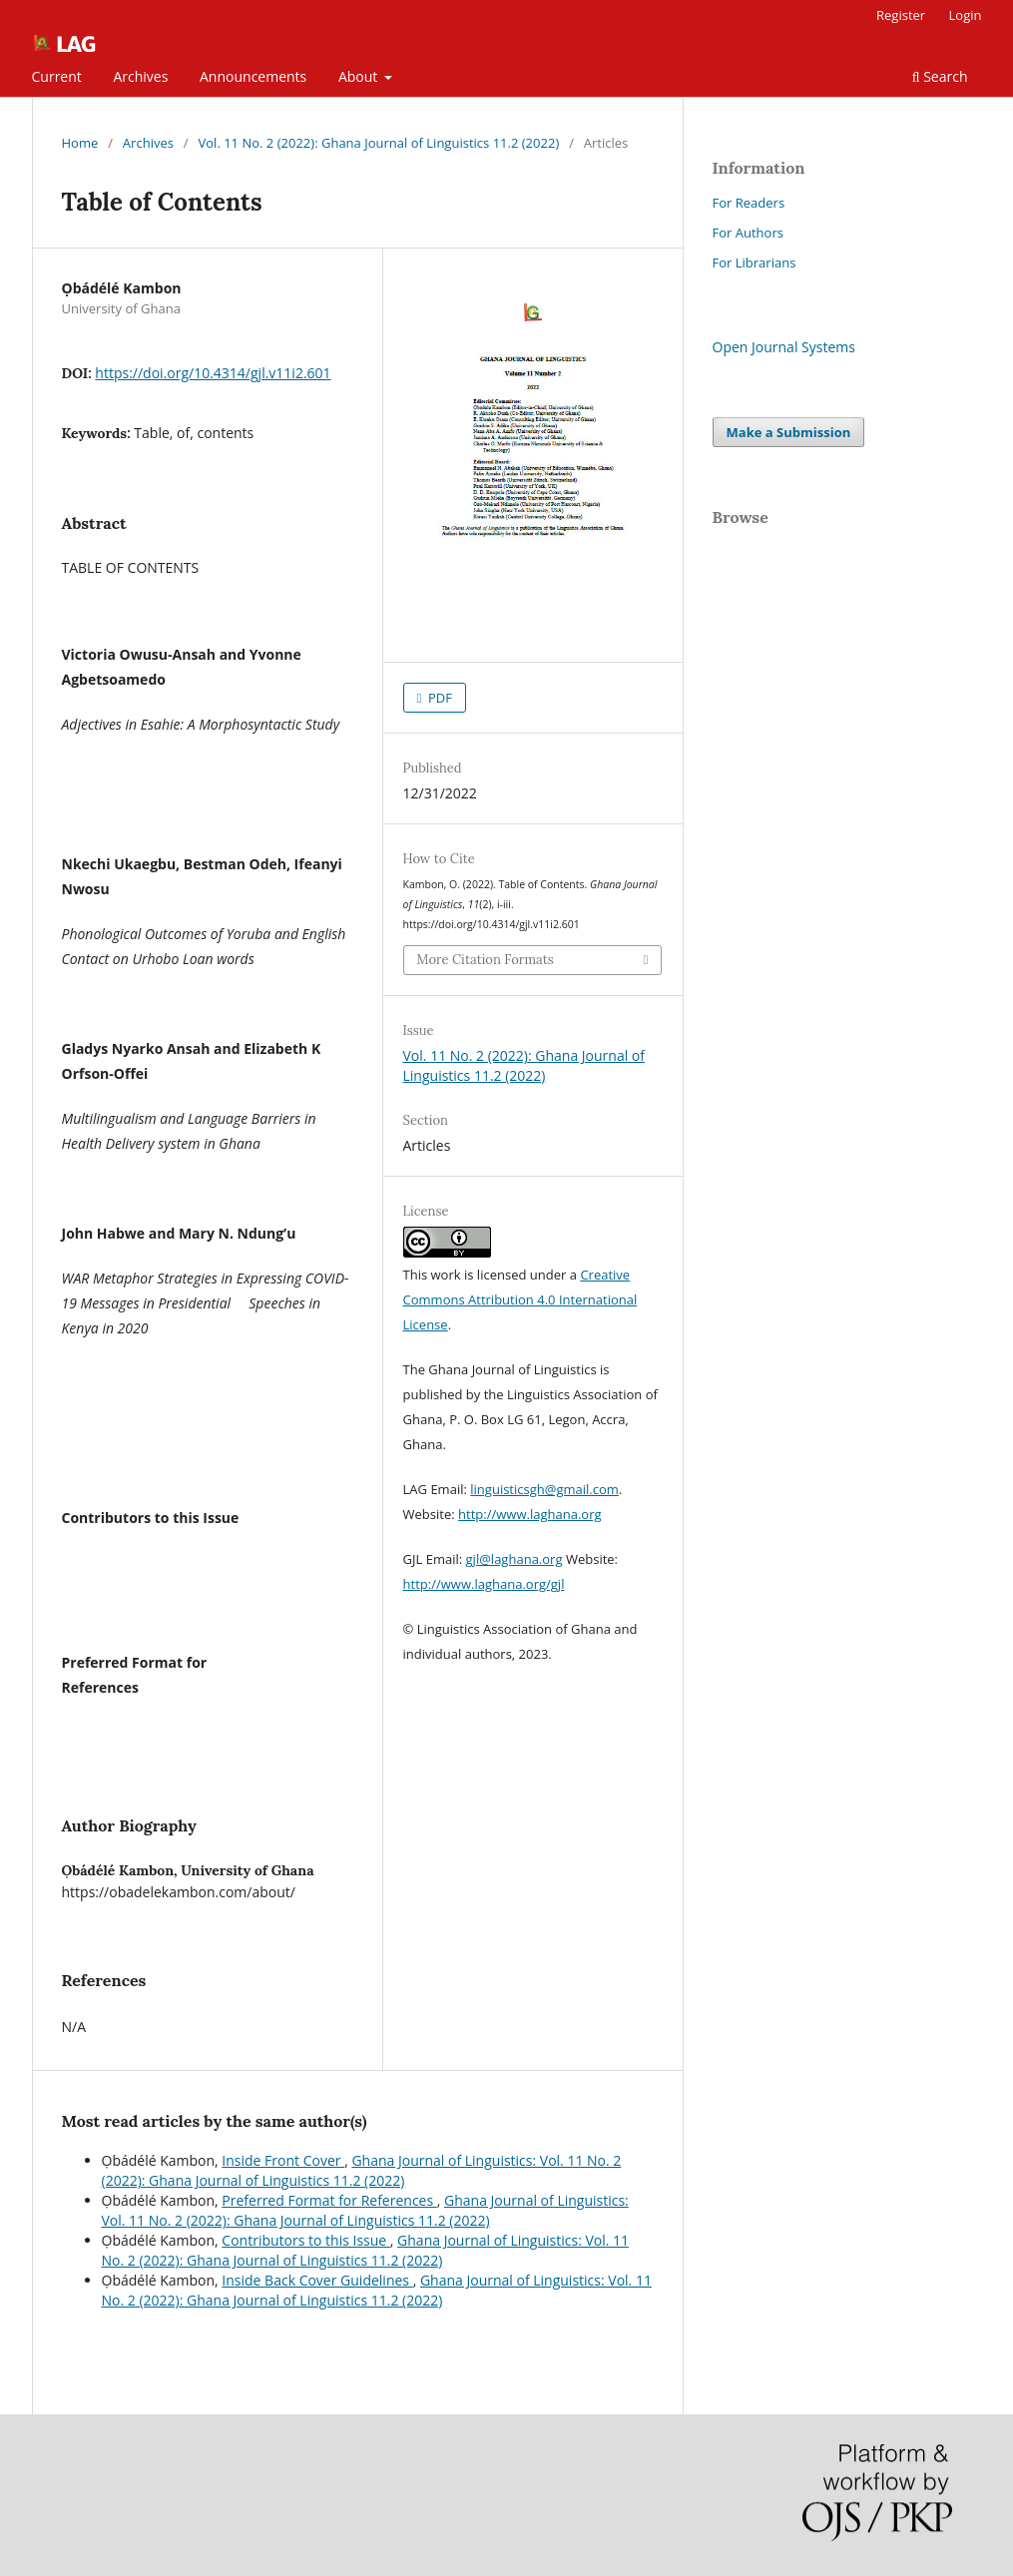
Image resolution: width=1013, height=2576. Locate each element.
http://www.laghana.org (530, 1514)
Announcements (253, 76)
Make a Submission (789, 432)
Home (80, 143)
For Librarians (754, 262)
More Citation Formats (485, 959)
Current (57, 76)
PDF (438, 698)
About (359, 76)
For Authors (748, 233)
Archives (140, 76)
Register (900, 15)
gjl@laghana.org (514, 1559)
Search (940, 76)
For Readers (749, 203)
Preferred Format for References (329, 2200)
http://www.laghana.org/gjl (484, 1584)
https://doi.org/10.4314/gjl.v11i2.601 (212, 372)
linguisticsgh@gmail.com (544, 1489)
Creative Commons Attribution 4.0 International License (520, 1299)
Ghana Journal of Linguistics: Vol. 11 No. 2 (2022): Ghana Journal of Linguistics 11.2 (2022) (362, 2170)
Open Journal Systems (784, 346)
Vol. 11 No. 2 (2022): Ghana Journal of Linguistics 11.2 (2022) (379, 143)
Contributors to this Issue (305, 2240)
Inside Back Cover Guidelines (317, 2280)
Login (965, 15)
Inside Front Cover (283, 2160)
